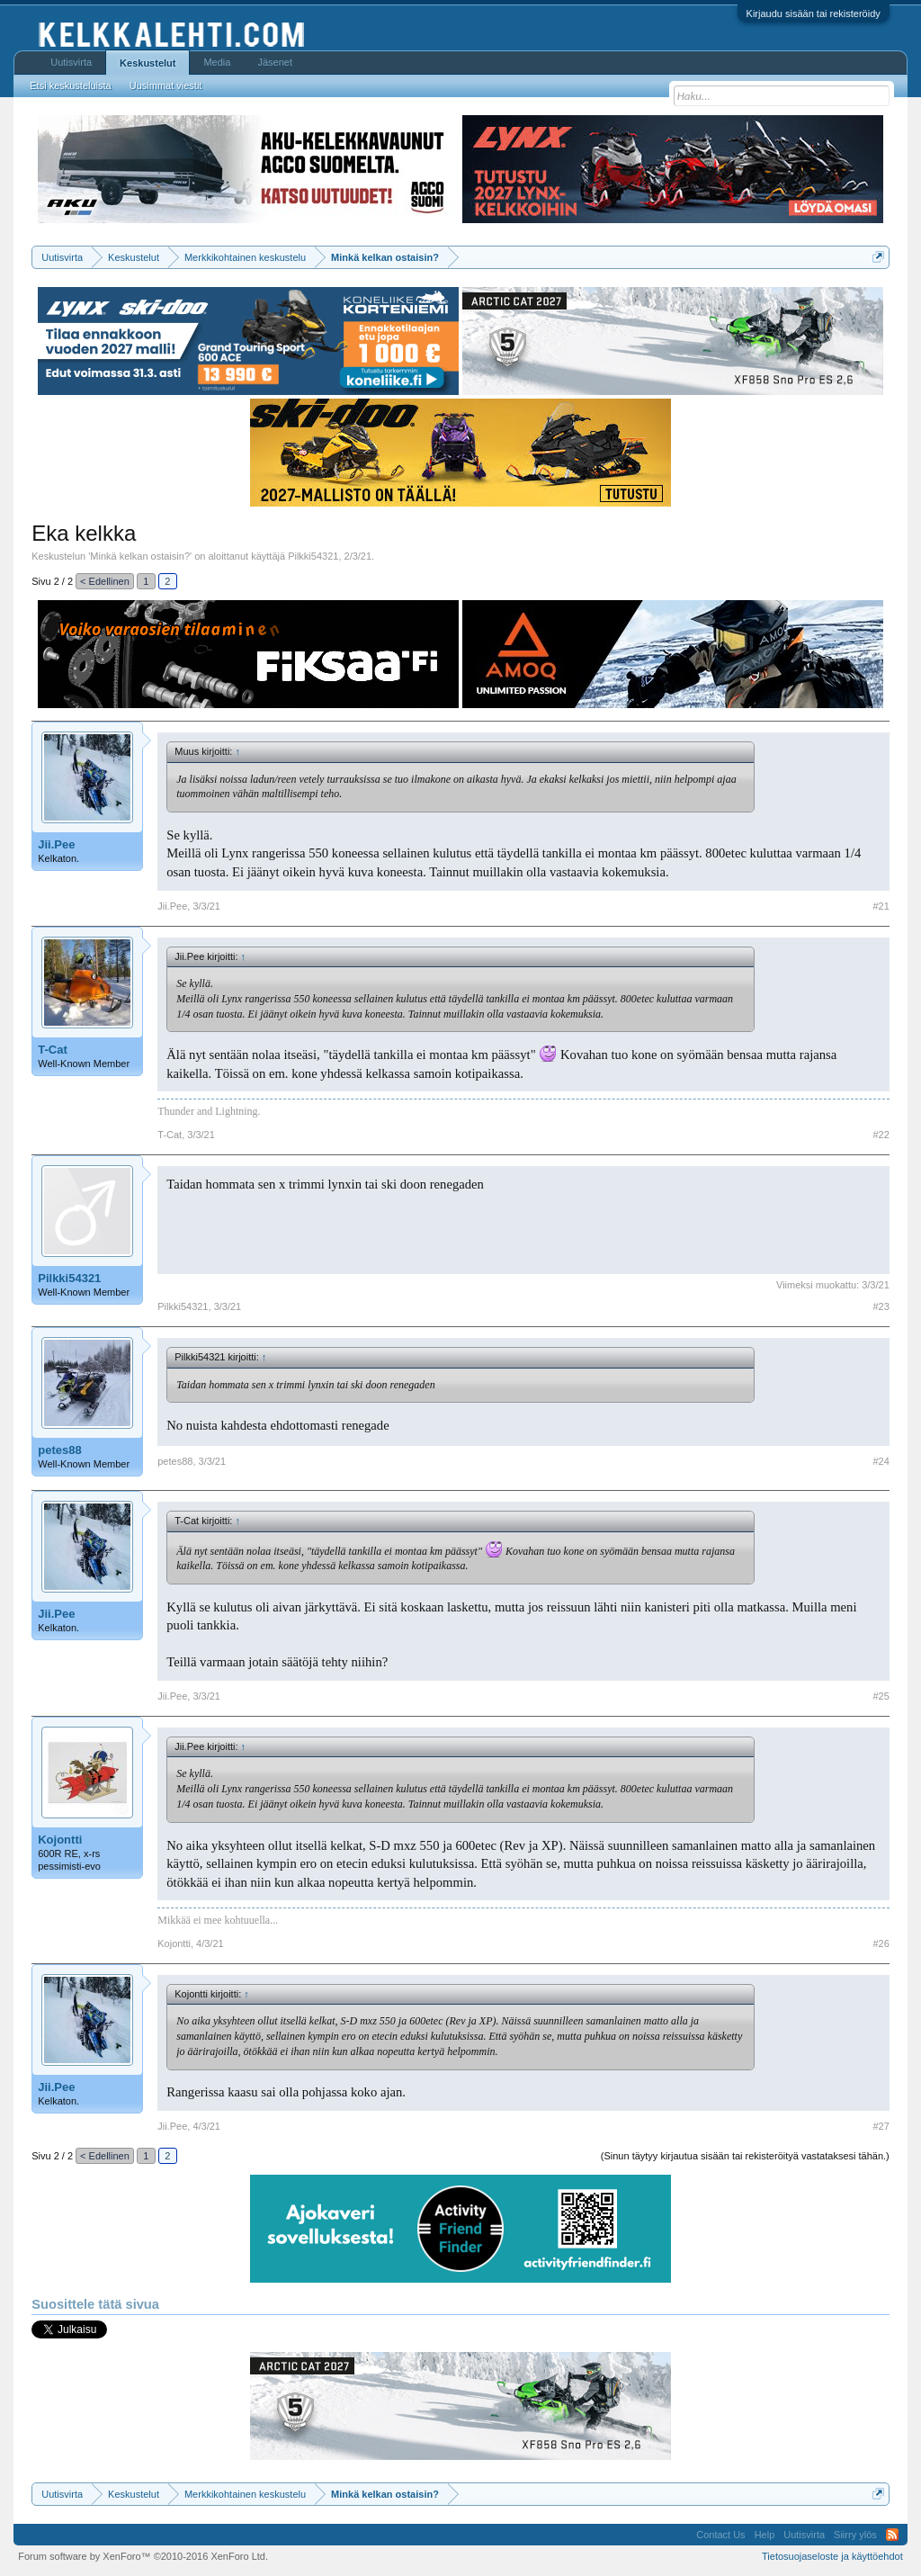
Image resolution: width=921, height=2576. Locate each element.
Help (765, 2534)
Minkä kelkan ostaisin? (140, 556)
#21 (880, 906)
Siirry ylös (855, 2534)
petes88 (59, 1450)
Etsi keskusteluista (70, 85)
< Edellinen (105, 581)
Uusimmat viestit (166, 85)
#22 (880, 1134)
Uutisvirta (71, 62)
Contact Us (720, 2534)
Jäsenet (274, 62)
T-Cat (52, 1049)
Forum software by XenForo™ (143, 2556)
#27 (880, 2126)
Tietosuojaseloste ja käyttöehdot (832, 2556)
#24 (880, 1461)
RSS (892, 2534)
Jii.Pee (56, 844)
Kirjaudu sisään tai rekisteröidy (814, 13)
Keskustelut (147, 63)
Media (216, 62)
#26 (880, 1943)
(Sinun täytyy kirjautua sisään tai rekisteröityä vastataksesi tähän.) (745, 2155)
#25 (880, 1696)
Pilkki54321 (313, 556)
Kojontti (60, 1839)
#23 (880, 1306)
